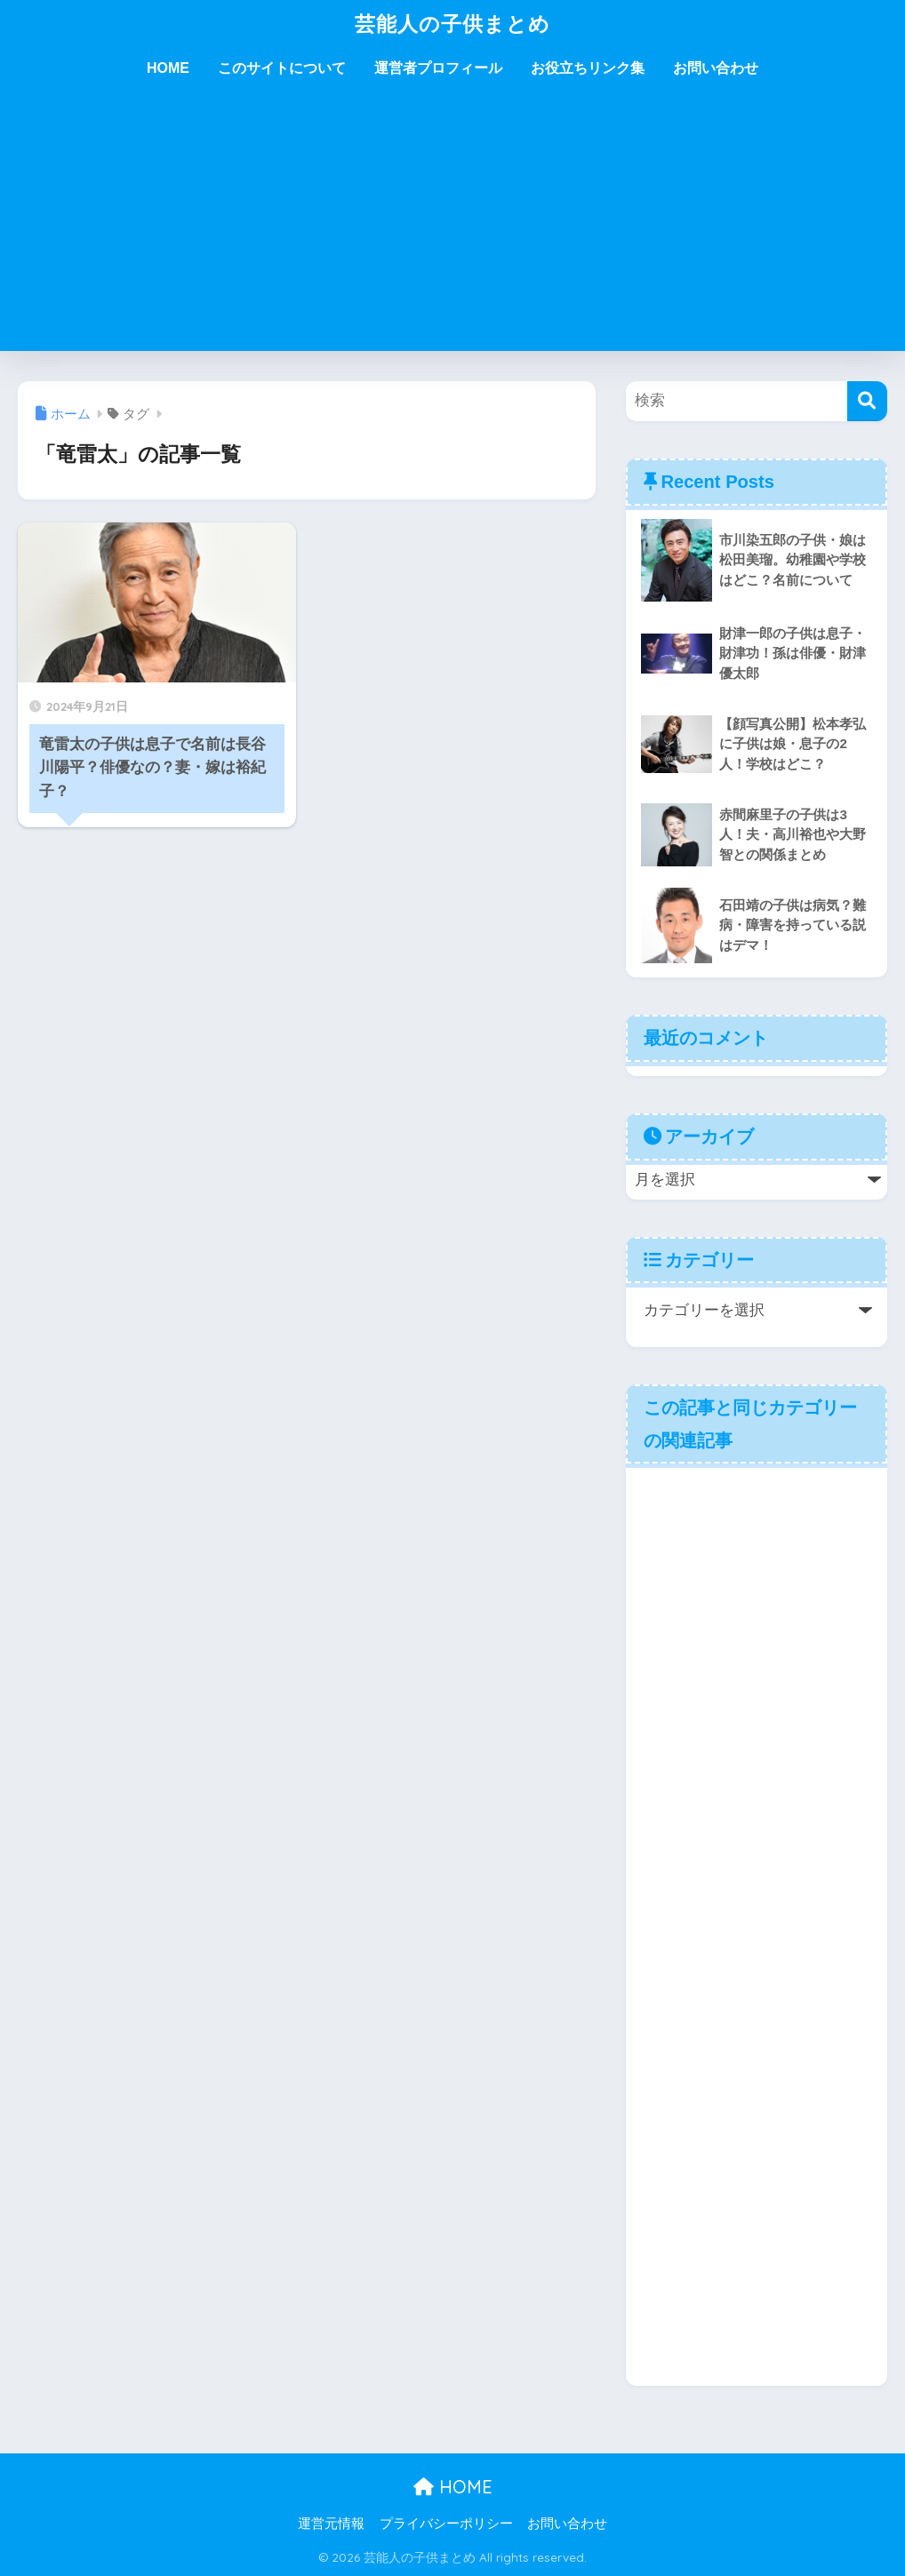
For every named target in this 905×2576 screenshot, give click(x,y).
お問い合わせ (715, 68)
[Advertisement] (452, 226)
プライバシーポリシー (446, 2523)
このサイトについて (282, 68)
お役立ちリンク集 (588, 68)
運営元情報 (331, 2523)
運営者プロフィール (438, 68)
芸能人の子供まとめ (452, 23)
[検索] (867, 401)
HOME (168, 68)
